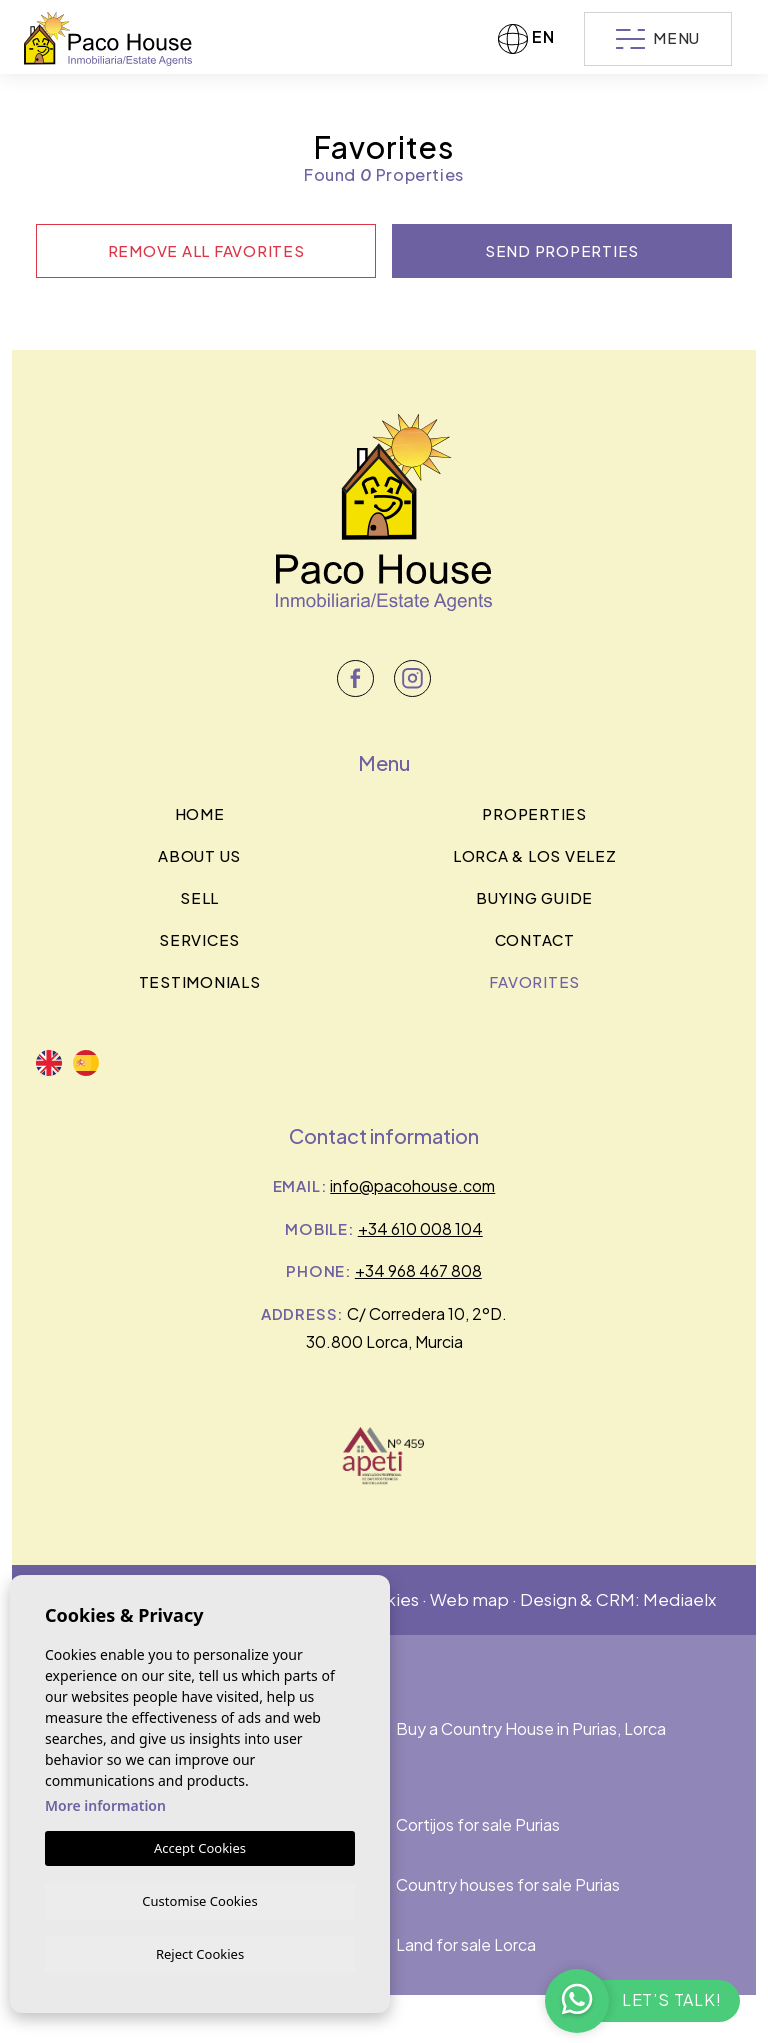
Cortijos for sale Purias (478, 1824)
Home (200, 813)
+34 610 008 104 (420, 1228)
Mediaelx (679, 1599)
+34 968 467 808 (418, 1270)
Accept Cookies (200, 1845)
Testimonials (200, 981)
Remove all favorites (206, 250)
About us (199, 855)
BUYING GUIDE (534, 897)
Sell (199, 897)
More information (105, 1802)
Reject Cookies (200, 1953)
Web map (469, 1599)
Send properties (562, 250)
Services (199, 939)
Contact (535, 939)
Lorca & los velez (535, 855)
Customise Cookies (199, 1898)
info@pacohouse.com (412, 1185)
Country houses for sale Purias (508, 1884)
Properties (534, 813)
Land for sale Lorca (466, 1944)
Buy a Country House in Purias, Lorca (531, 1728)
